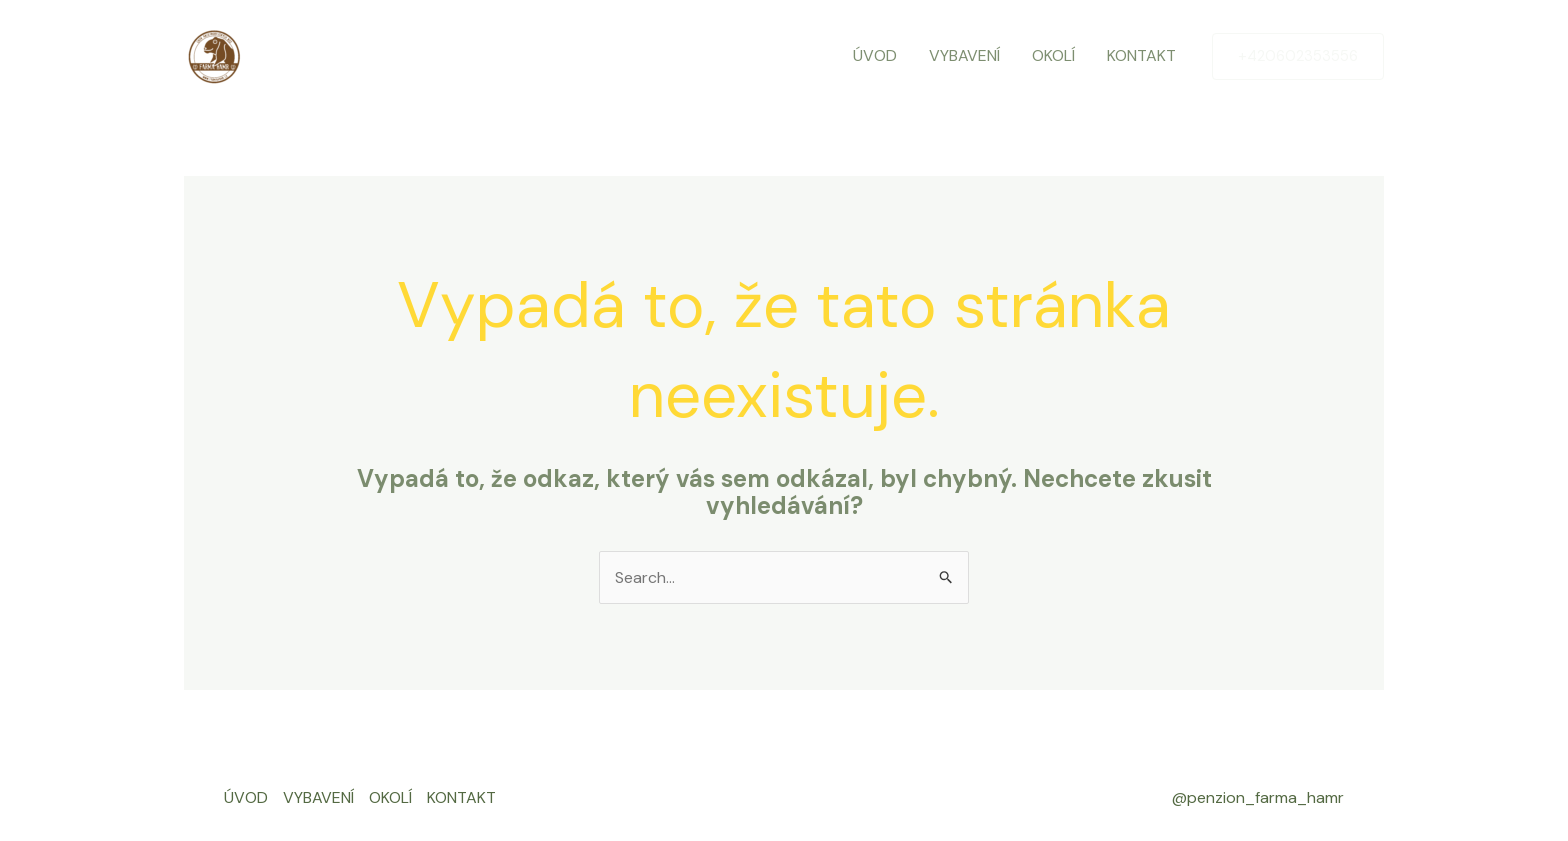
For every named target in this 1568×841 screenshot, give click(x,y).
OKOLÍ (1053, 55)
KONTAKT (1141, 55)
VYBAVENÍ (964, 55)
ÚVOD (875, 55)
